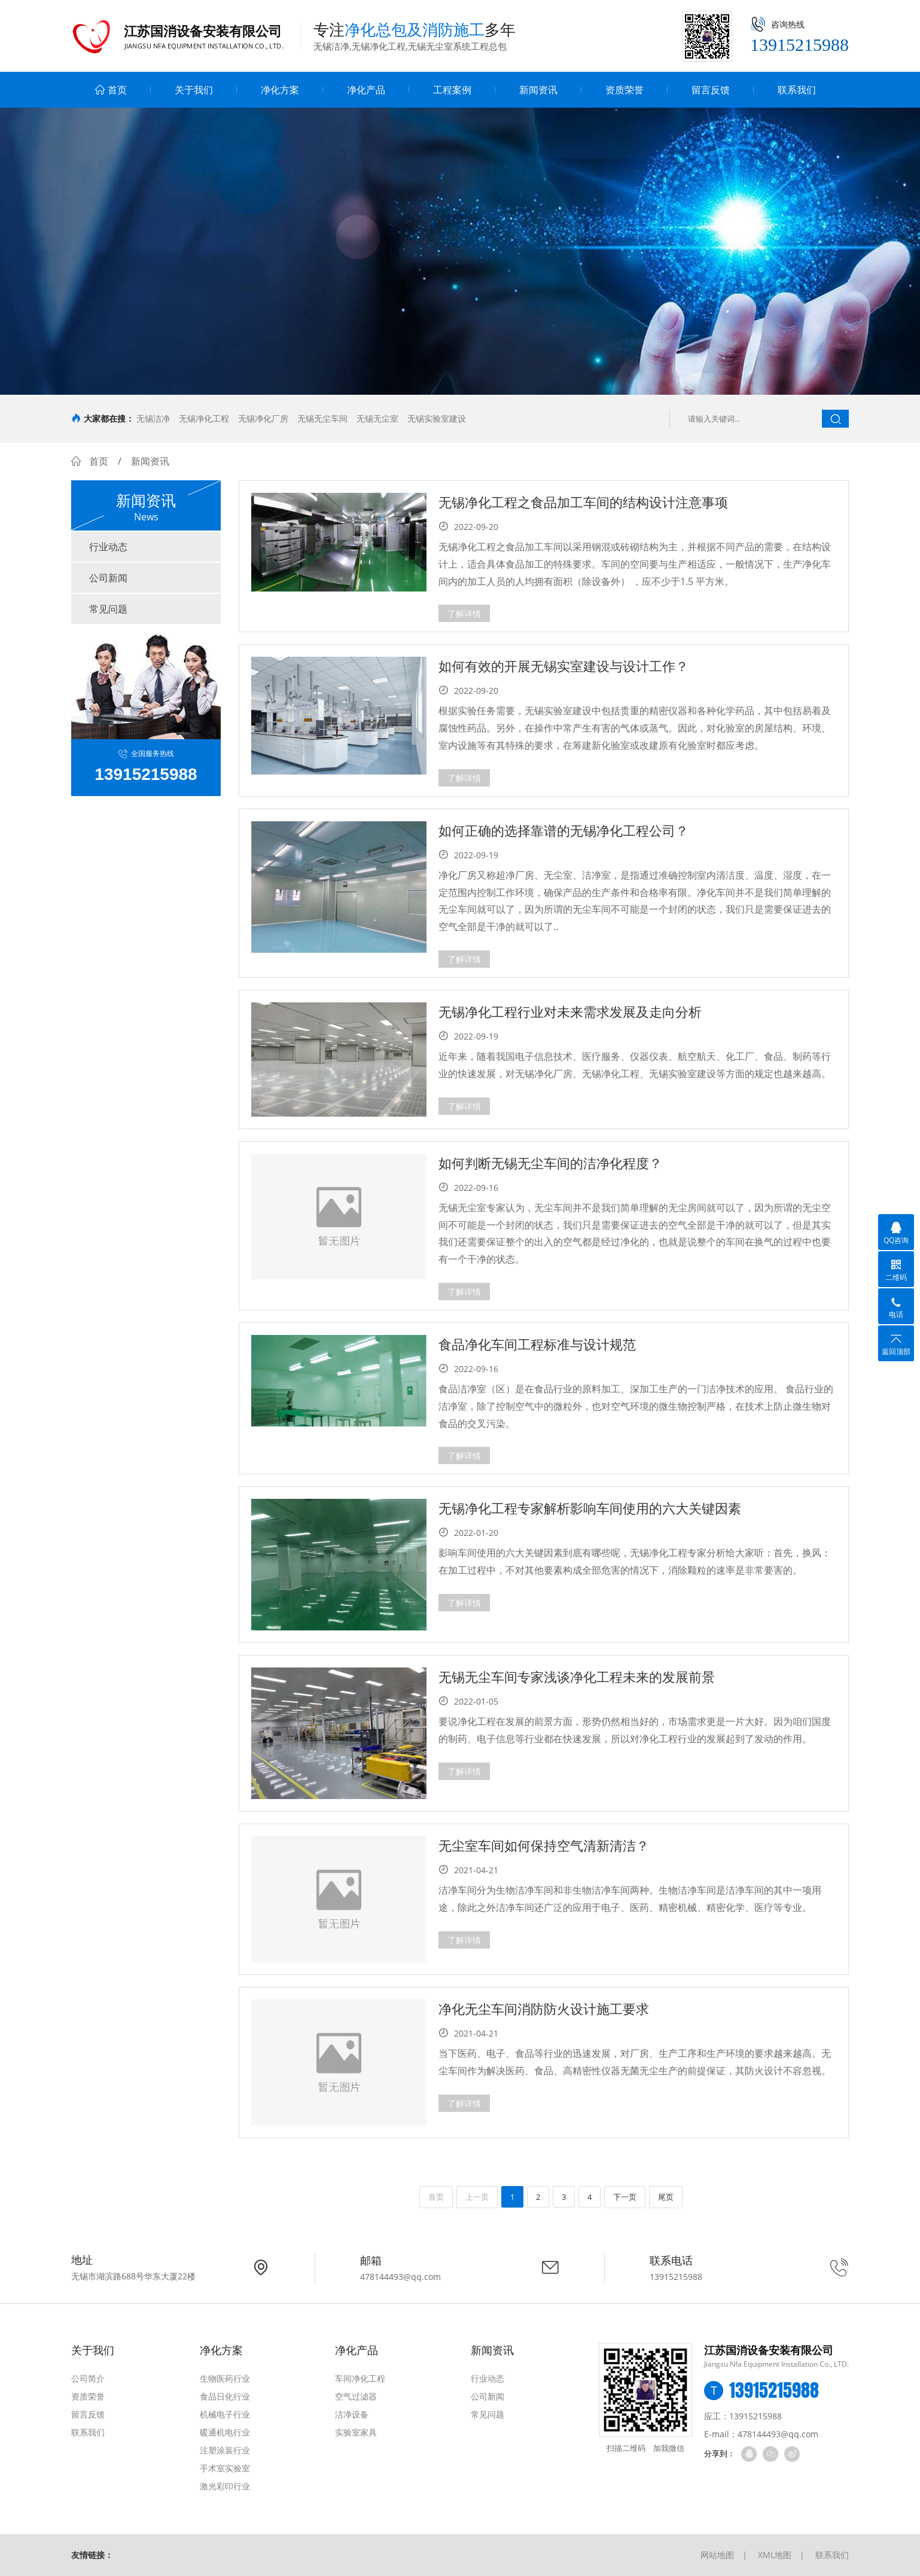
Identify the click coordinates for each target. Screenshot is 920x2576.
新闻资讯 (538, 89)
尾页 (666, 2196)
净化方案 (280, 89)
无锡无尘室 (377, 418)
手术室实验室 (225, 2468)
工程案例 (452, 89)
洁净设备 (351, 2414)
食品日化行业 (225, 2396)
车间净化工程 (360, 2378)
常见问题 (108, 608)
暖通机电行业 (225, 2432)
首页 (111, 89)
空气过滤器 (356, 2396)
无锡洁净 (153, 418)
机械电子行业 (225, 2414)
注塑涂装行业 (225, 2450)
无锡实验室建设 (436, 418)
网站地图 (717, 2554)
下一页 (624, 2196)
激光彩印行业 (225, 2486)
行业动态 (108, 546)
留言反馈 (710, 89)
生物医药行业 (225, 2378)
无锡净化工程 (204, 418)
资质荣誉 (624, 89)
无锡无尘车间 (322, 418)
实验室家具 (356, 2432)
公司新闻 (108, 577)
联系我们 (797, 89)
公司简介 (88, 2378)
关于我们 (194, 89)
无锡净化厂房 (263, 418)
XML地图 (774, 2554)
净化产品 (366, 89)
